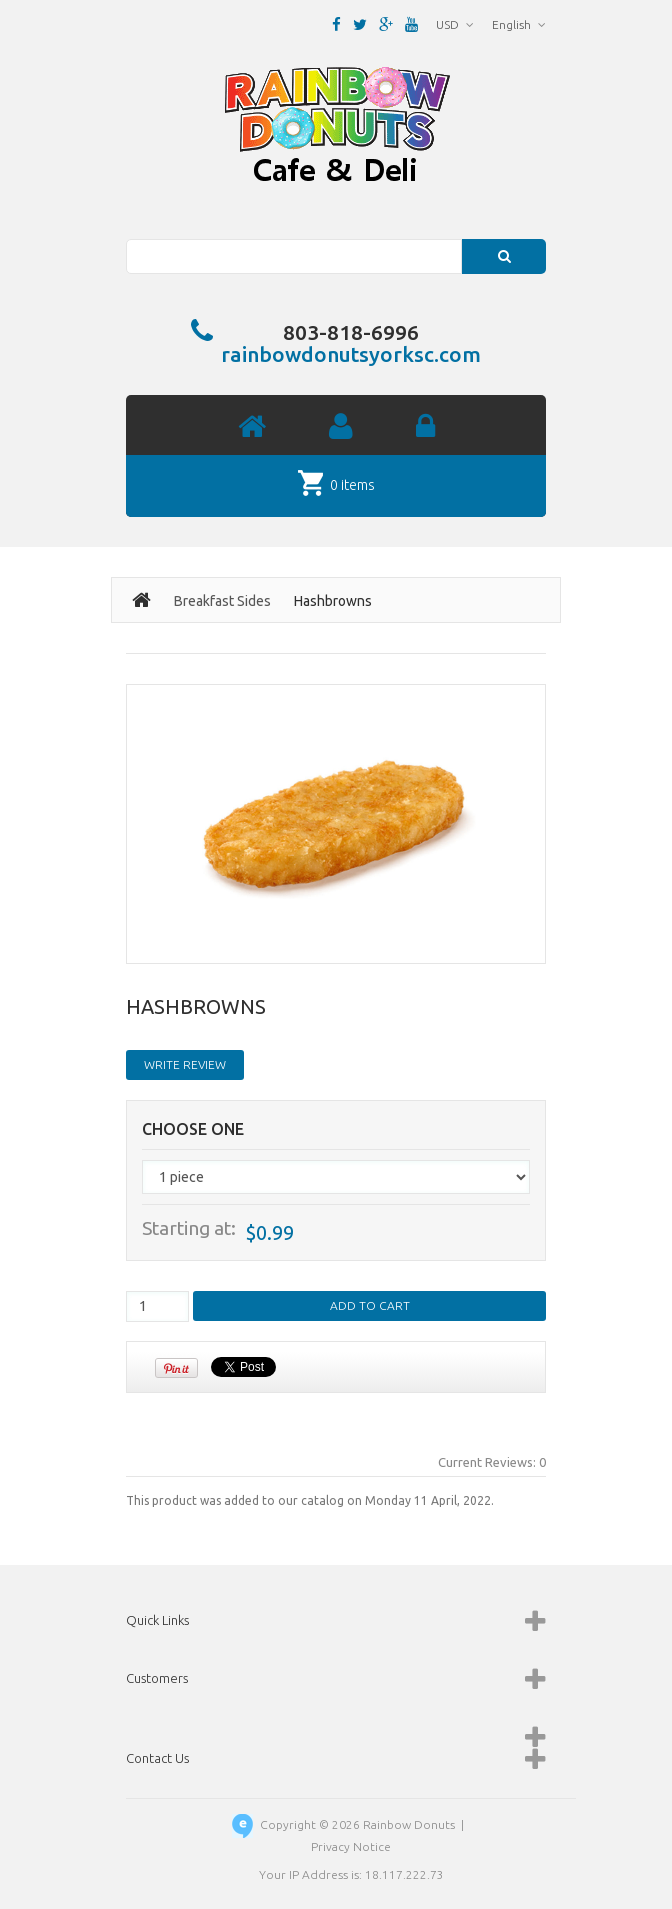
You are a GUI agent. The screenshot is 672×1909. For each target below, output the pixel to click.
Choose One (193, 1129)
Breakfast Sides (222, 601)
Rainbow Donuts (409, 1824)
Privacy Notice (351, 1846)
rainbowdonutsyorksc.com (351, 354)
